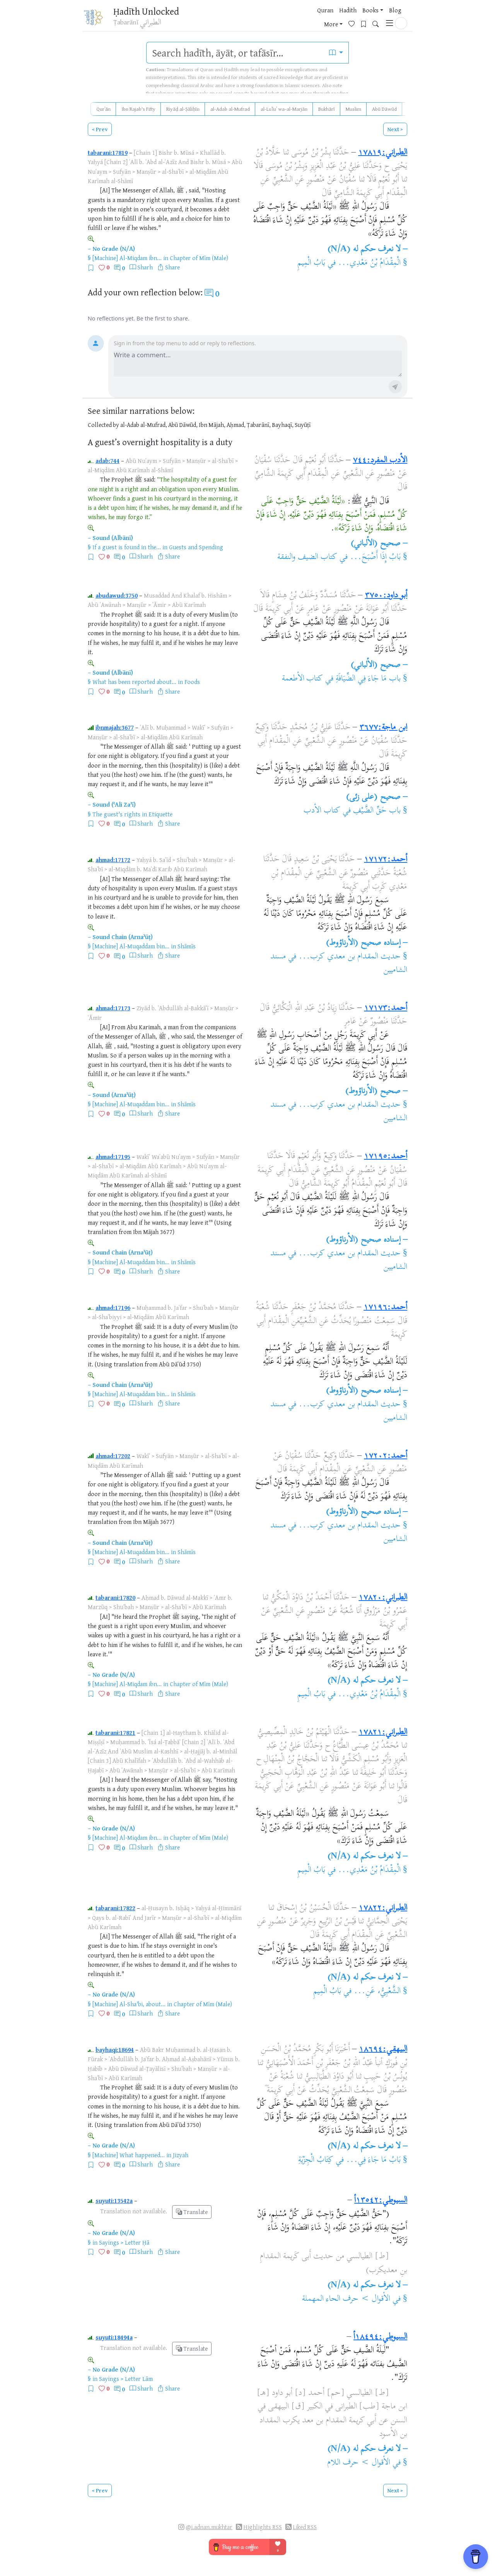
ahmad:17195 (113, 1156)
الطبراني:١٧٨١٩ (382, 153)
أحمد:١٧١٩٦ (385, 1307)
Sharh (145, 267)
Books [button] (287, 19)
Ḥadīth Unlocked (149, 11)
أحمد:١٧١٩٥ (385, 1156)
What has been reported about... (134, 681)
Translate (192, 2212)
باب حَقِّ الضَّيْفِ (377, 811)
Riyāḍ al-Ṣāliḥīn (183, 109)
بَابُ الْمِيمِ (311, 263)
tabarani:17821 (115, 1732)
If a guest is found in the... (126, 547)
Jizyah (180, 2155)
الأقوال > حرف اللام (358, 2463)
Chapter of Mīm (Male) (199, 257)
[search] (235, 52)
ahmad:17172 (113, 859)
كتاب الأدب (322, 811)
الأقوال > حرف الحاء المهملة (346, 2299)
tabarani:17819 (108, 152)
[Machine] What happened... (128, 2155)
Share (172, 267)
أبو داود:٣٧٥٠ (386, 595)
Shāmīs (187, 946)
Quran (242, 19)
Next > (395, 129)
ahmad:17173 (113, 1008)
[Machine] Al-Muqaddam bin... (130, 946)
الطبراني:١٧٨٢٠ (382, 1598)
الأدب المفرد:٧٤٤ (380, 460)
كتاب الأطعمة (302, 679)
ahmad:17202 (113, 1455)
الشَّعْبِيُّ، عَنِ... (377, 1991)
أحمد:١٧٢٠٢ (385, 1456)
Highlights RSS (262, 2527)
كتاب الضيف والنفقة (307, 557)
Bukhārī (326, 109)
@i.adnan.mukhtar (209, 2527)
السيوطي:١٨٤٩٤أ (380, 2337)
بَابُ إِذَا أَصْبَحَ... (375, 557)
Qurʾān (103, 109)
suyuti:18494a (114, 2337)
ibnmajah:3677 (115, 727)
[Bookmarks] (366, 18)
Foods (192, 681)
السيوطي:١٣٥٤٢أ (380, 2200)
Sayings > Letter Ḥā (124, 2242)
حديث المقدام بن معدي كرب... (349, 957)
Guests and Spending (196, 547)
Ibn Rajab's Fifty (138, 109)
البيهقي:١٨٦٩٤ (383, 2049)
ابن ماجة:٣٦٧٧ (383, 727)
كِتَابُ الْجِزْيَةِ (315, 2160)
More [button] (331, 19)
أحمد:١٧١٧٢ (385, 859)
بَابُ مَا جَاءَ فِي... (373, 2160)
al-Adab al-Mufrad (230, 109)
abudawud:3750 (117, 595)
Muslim (353, 109)
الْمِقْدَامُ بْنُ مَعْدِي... (369, 263)
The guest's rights (116, 814)
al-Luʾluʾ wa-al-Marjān (284, 109)
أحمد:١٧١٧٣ (385, 1008)
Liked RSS (305, 2527)
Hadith (264, 19)
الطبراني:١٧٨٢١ (382, 1732)
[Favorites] (354, 18)
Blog (312, 19)
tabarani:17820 (115, 1597)
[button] (401, 18)
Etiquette (160, 814)
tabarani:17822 (115, 1908)
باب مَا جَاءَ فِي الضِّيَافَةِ (368, 679)
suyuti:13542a (114, 2200)
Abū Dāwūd (384, 109)
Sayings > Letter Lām (126, 2378)
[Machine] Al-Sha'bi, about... (129, 2004)
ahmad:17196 (113, 1307)
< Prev (100, 129)
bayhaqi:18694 (115, 2049)
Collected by (103, 424)
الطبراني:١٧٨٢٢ (382, 1908)
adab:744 (107, 460)
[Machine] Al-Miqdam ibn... (127, 257)
